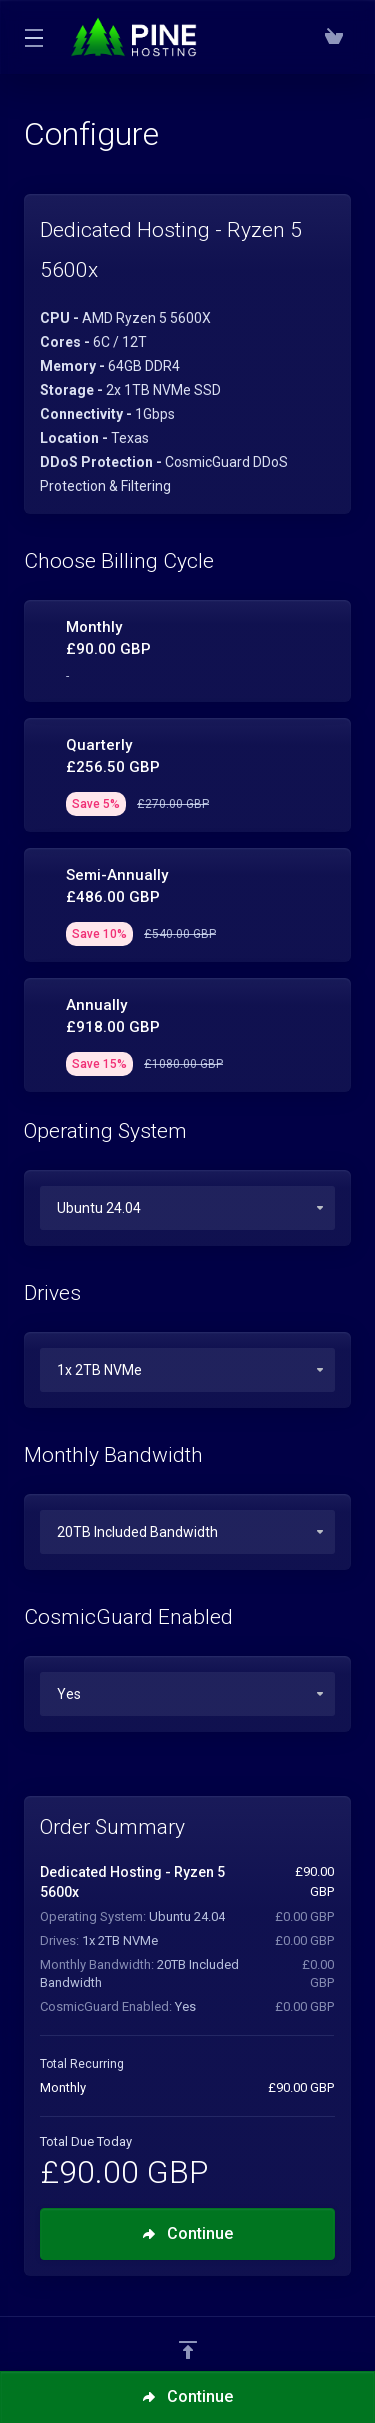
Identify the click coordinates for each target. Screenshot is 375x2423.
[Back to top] (188, 2350)
